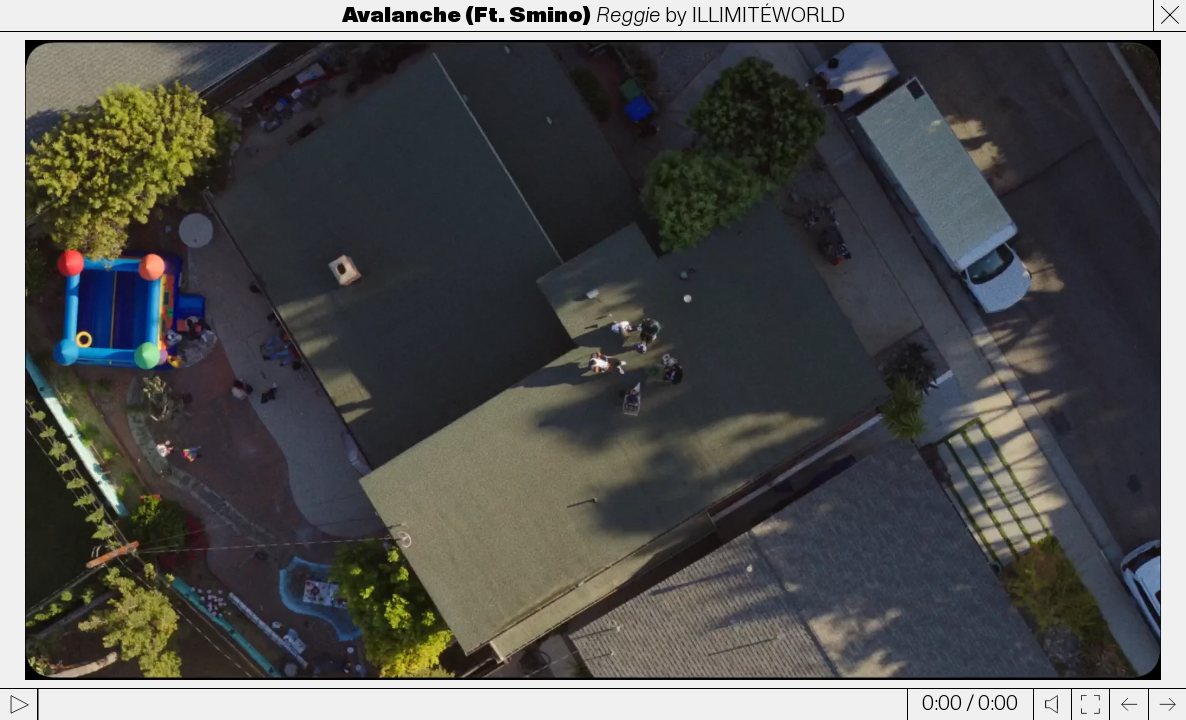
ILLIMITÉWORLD (768, 15)
